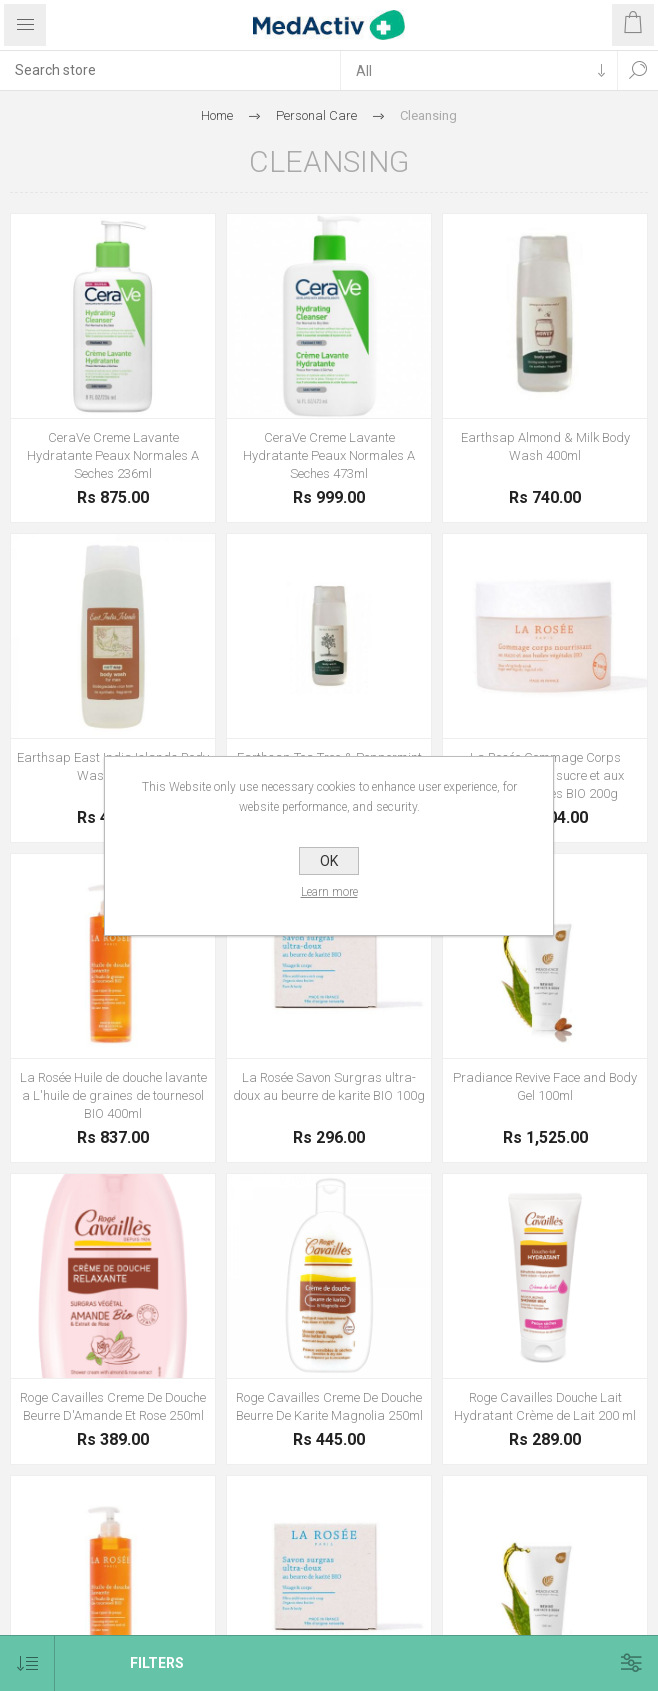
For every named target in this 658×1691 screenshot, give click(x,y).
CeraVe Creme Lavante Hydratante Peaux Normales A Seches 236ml (113, 455)
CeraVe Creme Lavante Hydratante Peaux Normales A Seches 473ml (329, 455)
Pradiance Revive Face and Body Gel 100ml (545, 1086)
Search (638, 70)
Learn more (329, 892)
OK (329, 861)
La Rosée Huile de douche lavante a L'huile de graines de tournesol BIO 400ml (113, 1095)
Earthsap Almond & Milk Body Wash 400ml (545, 446)
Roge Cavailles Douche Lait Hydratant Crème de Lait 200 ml (545, 1406)
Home (217, 115)
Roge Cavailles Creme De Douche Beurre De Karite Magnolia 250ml (329, 1406)
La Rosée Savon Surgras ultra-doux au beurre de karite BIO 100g (329, 1086)
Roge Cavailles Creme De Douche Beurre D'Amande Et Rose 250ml (113, 1406)
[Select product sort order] (27, 1663)
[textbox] (170, 70)
